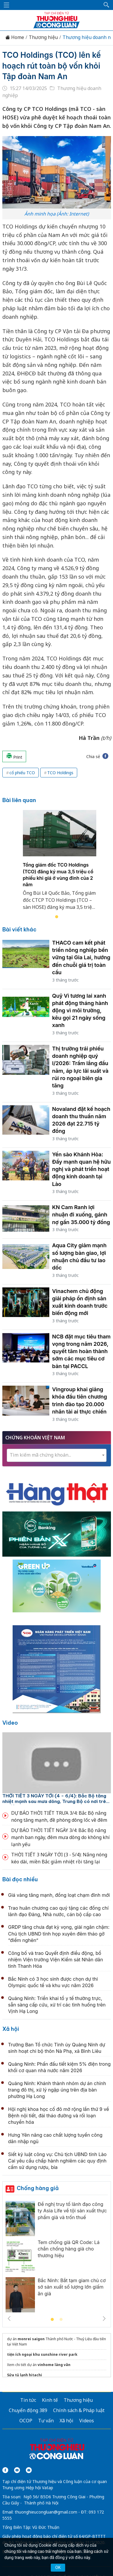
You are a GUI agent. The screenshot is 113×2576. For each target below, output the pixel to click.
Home (14, 37)
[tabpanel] (59, 863)
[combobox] (57, 1455)
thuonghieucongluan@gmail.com (46, 2512)
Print (14, 756)
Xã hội (10, 2029)
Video (10, 1722)
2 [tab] (61, 2320)
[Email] (29, 2470)
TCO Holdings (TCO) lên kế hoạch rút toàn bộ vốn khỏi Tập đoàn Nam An (51, 65)
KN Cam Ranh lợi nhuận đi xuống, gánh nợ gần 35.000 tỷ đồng (81, 1214)
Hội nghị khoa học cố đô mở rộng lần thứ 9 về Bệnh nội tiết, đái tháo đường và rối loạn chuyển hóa (58, 2115)
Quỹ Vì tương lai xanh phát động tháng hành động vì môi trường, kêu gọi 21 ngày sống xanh (80, 1010)
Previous (9, 2318)
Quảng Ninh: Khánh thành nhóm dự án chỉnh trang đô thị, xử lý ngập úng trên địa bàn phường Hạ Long (57, 2089)
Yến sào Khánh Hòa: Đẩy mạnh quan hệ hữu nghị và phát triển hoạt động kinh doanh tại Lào (81, 1169)
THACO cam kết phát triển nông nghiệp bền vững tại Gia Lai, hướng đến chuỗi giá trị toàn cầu (81, 957)
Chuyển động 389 (28, 2410)
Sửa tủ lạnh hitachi (24, 2374)
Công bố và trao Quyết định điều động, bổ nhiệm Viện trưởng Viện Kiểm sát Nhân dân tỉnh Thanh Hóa (55, 1959)
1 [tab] (57, 917)
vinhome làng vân (54, 2364)
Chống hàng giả (38, 2188)
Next (104, 2318)
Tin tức (28, 2400)
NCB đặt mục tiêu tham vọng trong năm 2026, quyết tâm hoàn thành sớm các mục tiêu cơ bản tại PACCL (81, 1351)
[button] (106, 5)
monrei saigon (31, 2338)
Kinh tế (50, 2400)
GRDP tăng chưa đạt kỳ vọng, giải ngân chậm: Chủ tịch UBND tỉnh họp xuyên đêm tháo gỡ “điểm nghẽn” (58, 1933)
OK (57, 2567)
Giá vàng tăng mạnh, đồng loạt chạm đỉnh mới (59, 1895)
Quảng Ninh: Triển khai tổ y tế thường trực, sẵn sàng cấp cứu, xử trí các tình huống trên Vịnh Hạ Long (57, 2004)
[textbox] (56, 1455)
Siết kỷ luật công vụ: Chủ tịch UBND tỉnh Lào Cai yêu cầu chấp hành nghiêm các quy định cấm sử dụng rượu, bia (57, 2160)
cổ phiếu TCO (22, 772)
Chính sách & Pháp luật (78, 2410)
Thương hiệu (43, 37)
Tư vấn (46, 2420)
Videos (86, 2420)
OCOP (25, 2420)
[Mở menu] (6, 5)
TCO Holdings (60, 772)
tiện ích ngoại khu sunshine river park (42, 2354)
